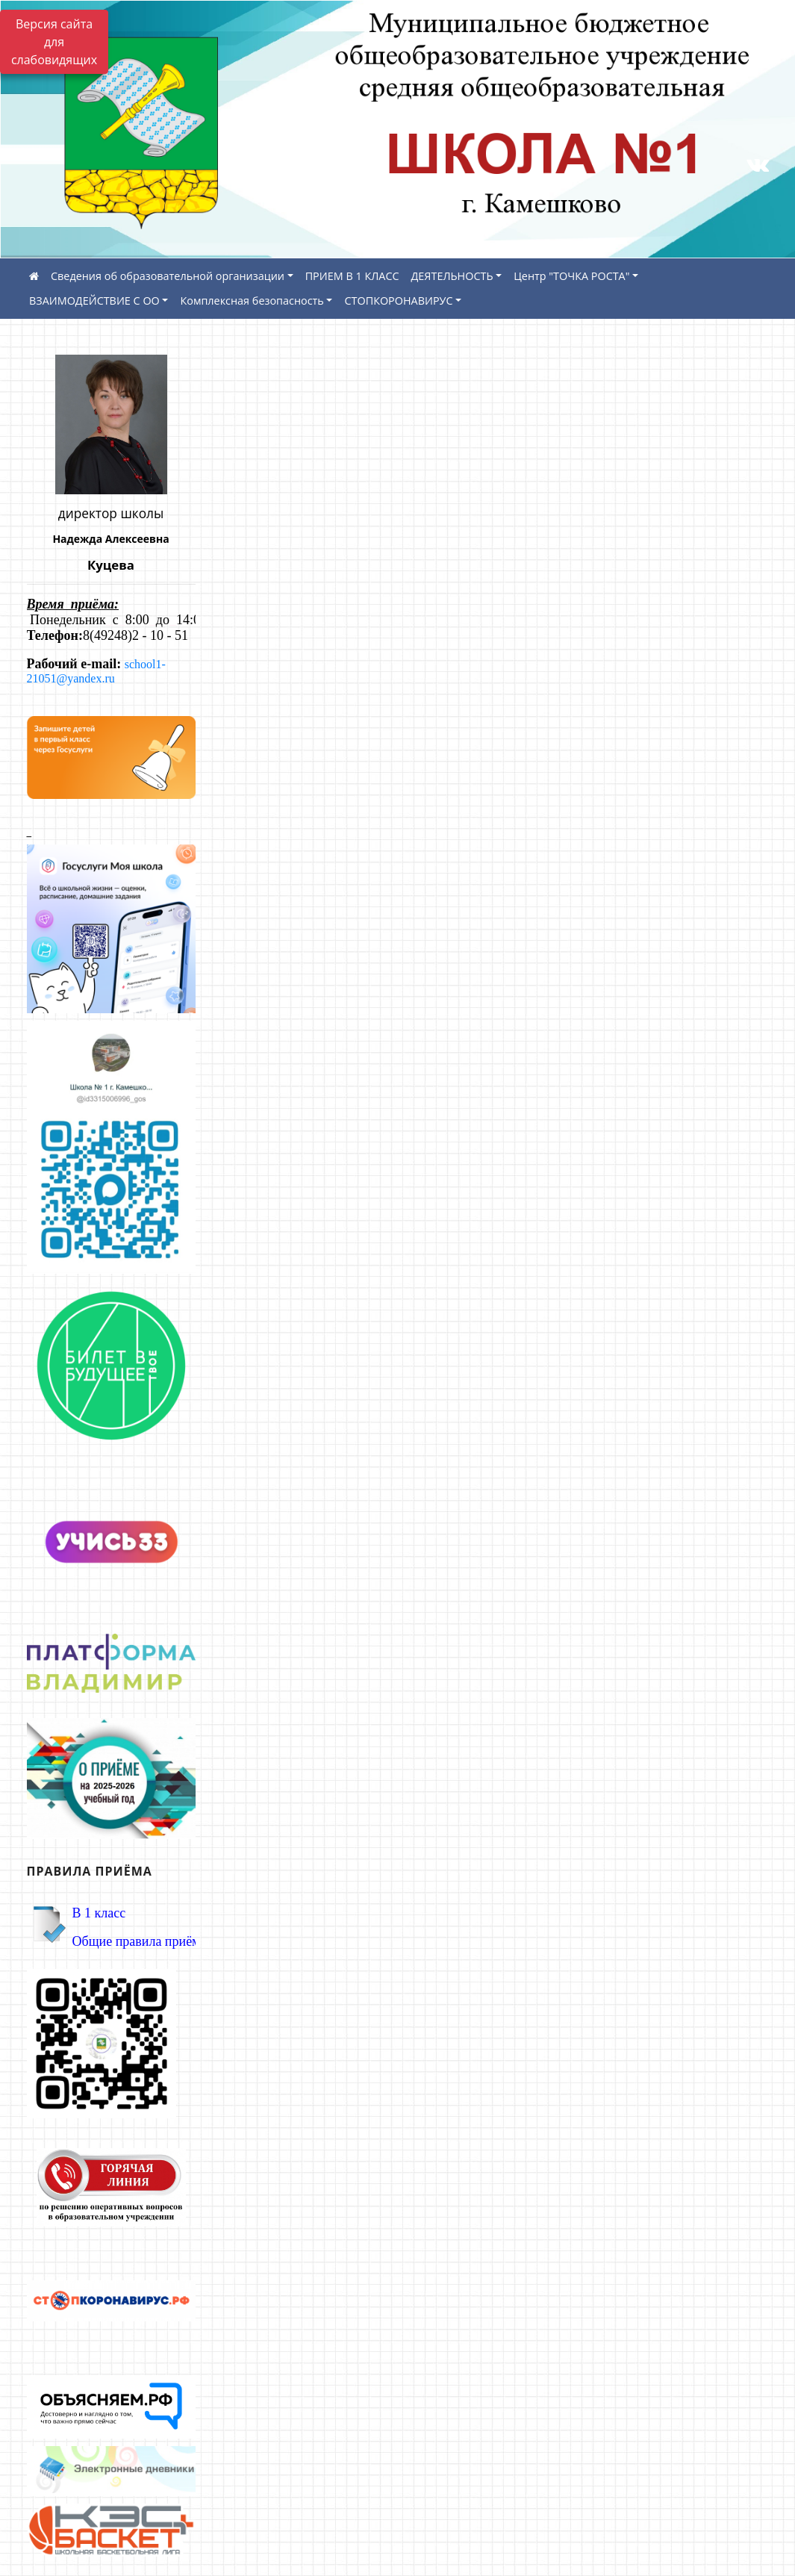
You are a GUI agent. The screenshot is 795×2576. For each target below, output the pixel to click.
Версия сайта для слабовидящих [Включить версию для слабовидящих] (54, 42)
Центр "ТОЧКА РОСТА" (571, 276)
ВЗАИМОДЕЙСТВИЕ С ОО (94, 300)
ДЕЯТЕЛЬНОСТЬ (452, 276)
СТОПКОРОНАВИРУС (398, 300)
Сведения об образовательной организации (167, 276)
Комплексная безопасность (251, 300)
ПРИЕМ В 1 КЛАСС (352, 276)
